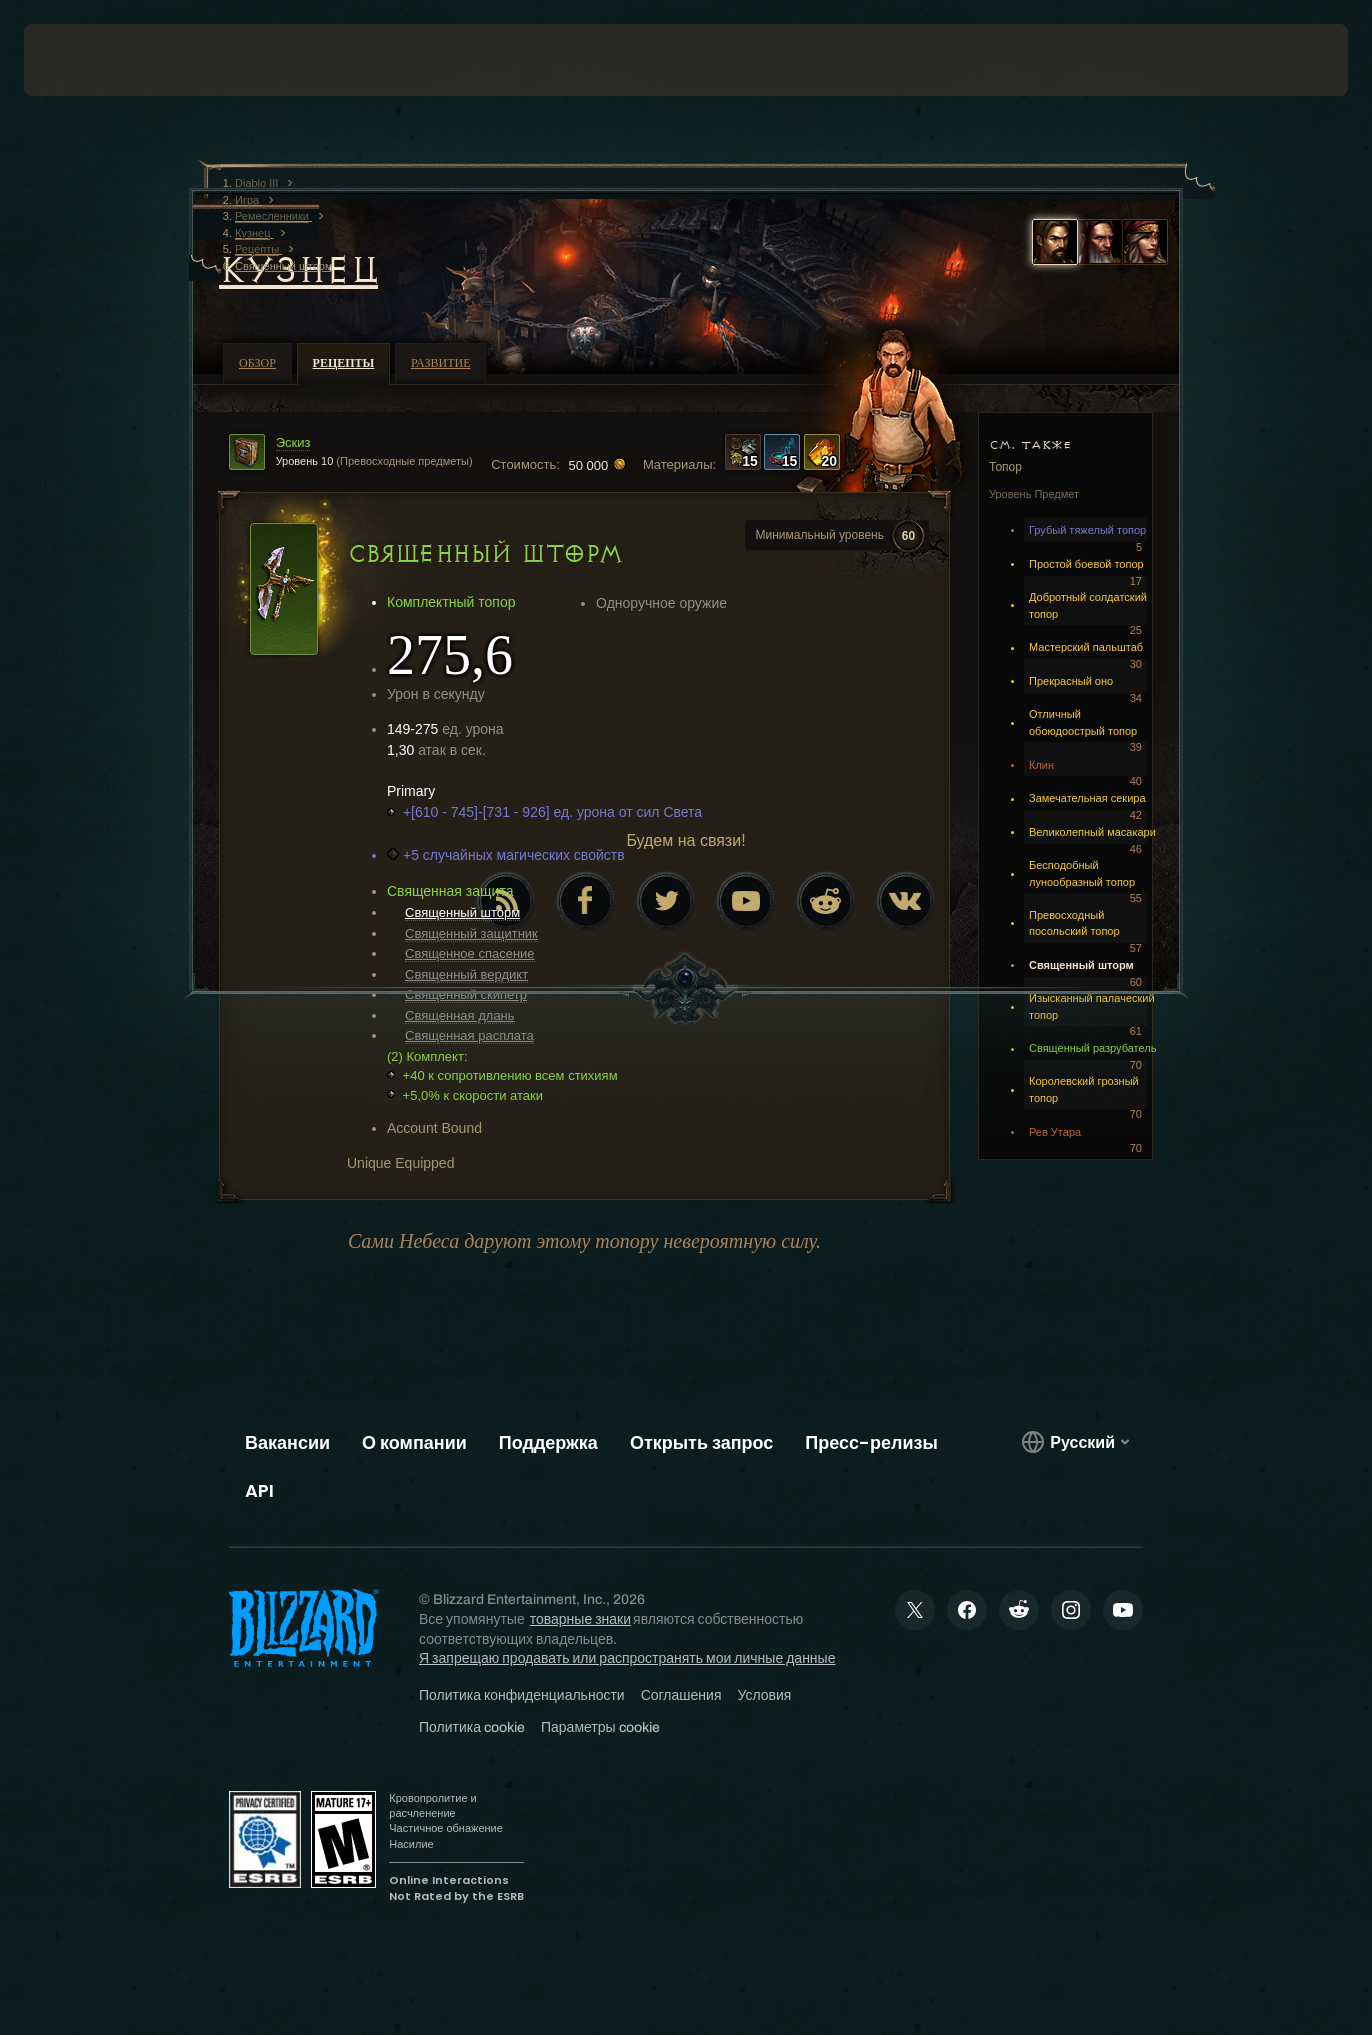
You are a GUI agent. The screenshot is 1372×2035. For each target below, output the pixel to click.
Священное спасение (470, 953)
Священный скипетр (466, 994)
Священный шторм (462, 912)
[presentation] (86, 60)
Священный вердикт (466, 974)
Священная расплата (469, 1035)
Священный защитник (471, 933)
